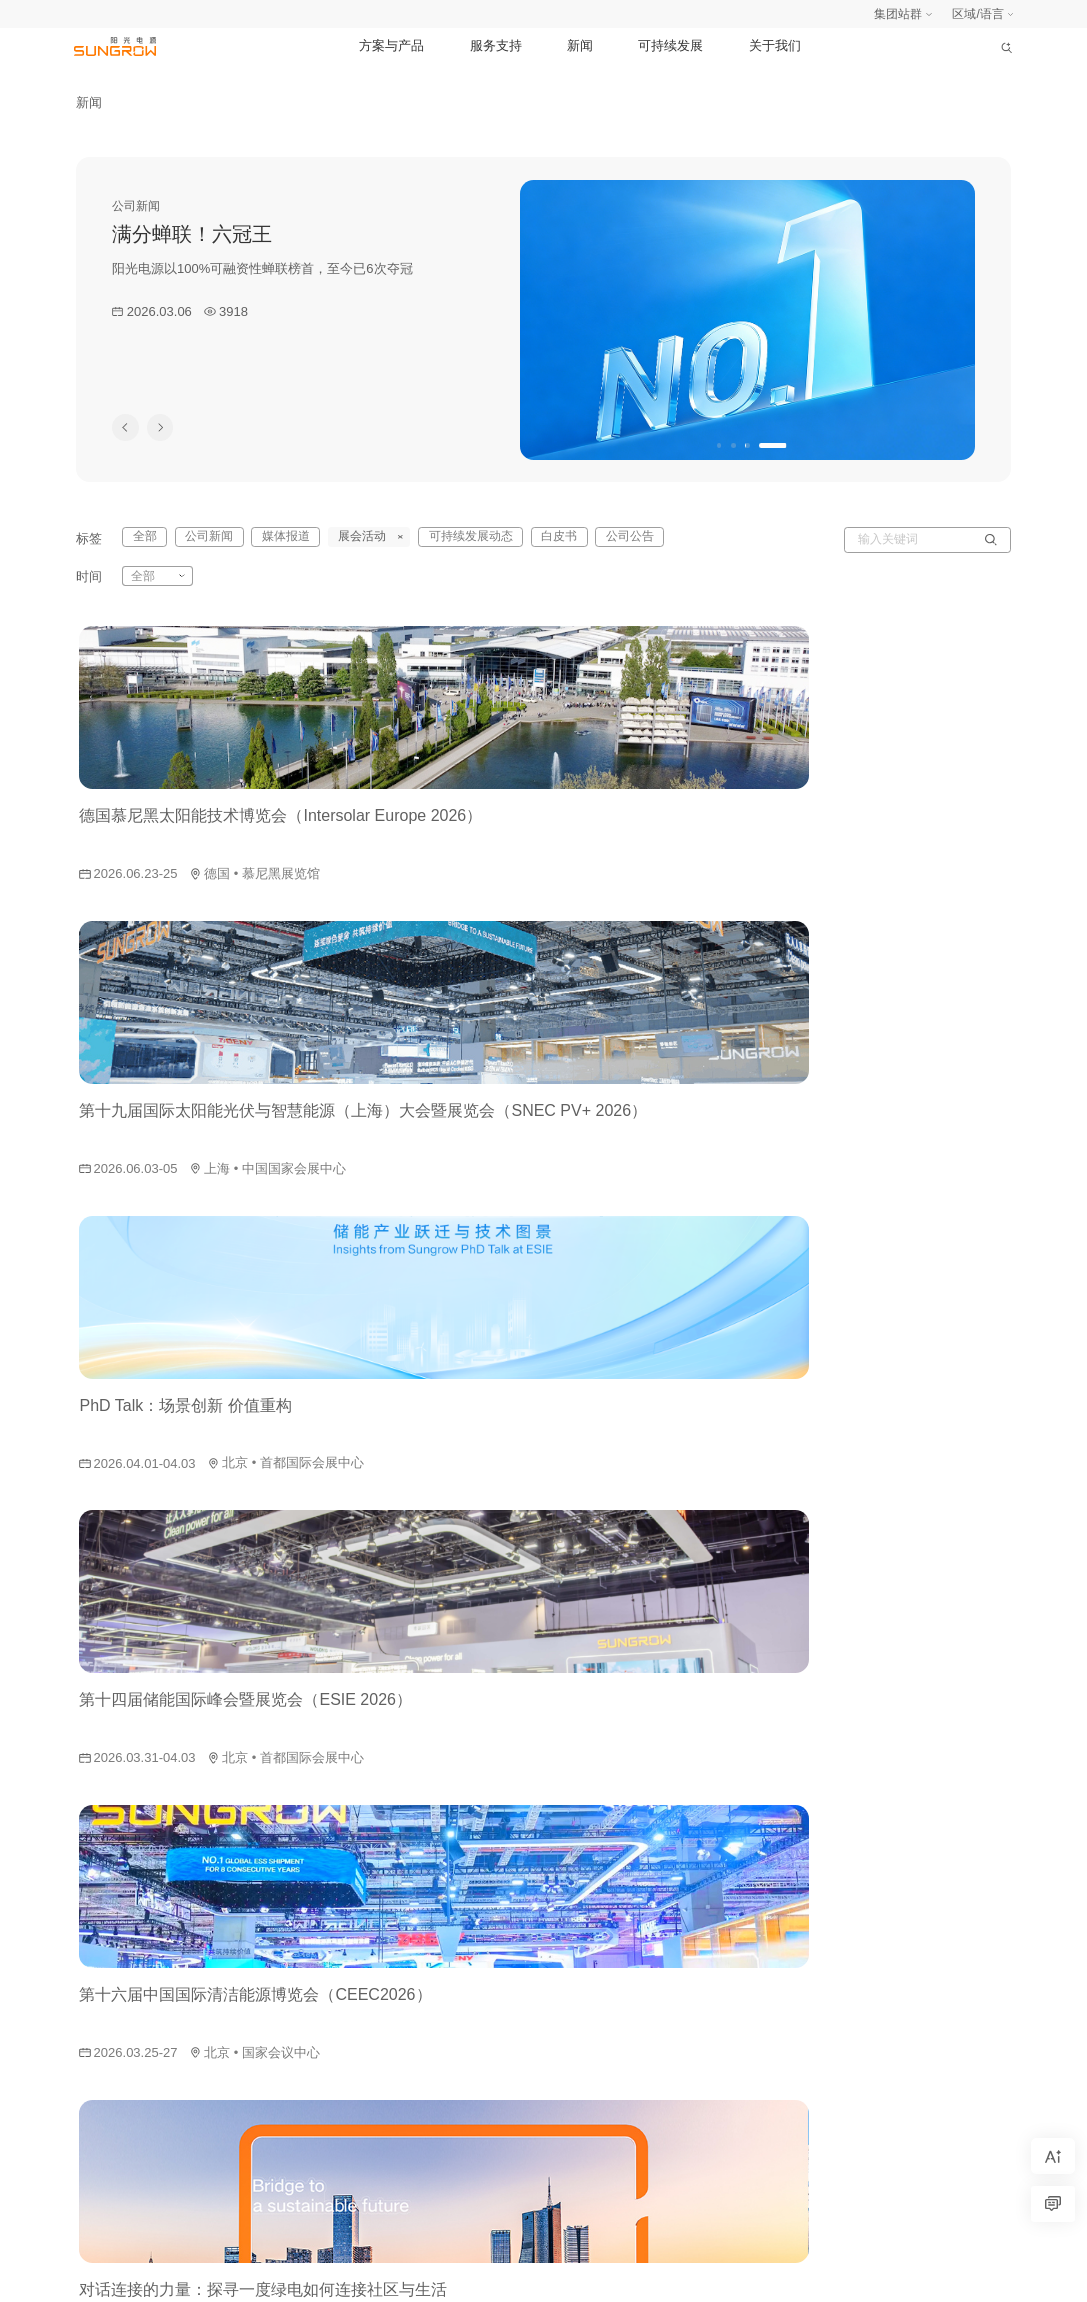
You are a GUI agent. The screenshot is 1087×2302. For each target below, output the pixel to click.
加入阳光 (977, 1878)
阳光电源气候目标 (864, 1848)
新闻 (580, 45)
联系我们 (977, 1998)
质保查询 (600, 2118)
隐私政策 (155, 2278)
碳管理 (420, 2118)
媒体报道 (726, 1878)
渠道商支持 (606, 1998)
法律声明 (295, 2278)
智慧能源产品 (438, 2148)
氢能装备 (426, 2088)
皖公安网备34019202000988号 (930, 2278)
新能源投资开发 (444, 1908)
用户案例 (600, 2058)
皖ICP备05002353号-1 (771, 2278)
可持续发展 (670, 45)
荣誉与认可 (846, 1998)
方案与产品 (391, 45)
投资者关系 (983, 1908)
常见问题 (600, 2088)
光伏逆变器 (432, 1848)
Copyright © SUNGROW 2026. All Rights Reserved (558, 2277)
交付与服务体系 (618, 1848)
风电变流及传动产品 (456, 1938)
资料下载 (600, 2028)
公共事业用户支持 (624, 1938)
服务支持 (496, 45)
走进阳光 (977, 1848)
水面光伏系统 (438, 1998)
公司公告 (595, 539)
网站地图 (98, 2278)
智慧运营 (426, 2028)
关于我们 (775, 45)
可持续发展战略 (858, 1908)
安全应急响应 (225, 2278)
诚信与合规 (983, 1938)
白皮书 (530, 539)
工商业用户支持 (618, 1908)
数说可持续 (846, 2028)
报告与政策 (846, 1938)
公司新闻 (726, 1848)
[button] (720, 445)
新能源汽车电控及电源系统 (474, 1968)
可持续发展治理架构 (870, 1878)
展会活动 (726, 1908)
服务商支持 (606, 1968)
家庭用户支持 (612, 1878)
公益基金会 (983, 1968)
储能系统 (426, 1878)
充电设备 (426, 2058)
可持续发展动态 (744, 1968)
